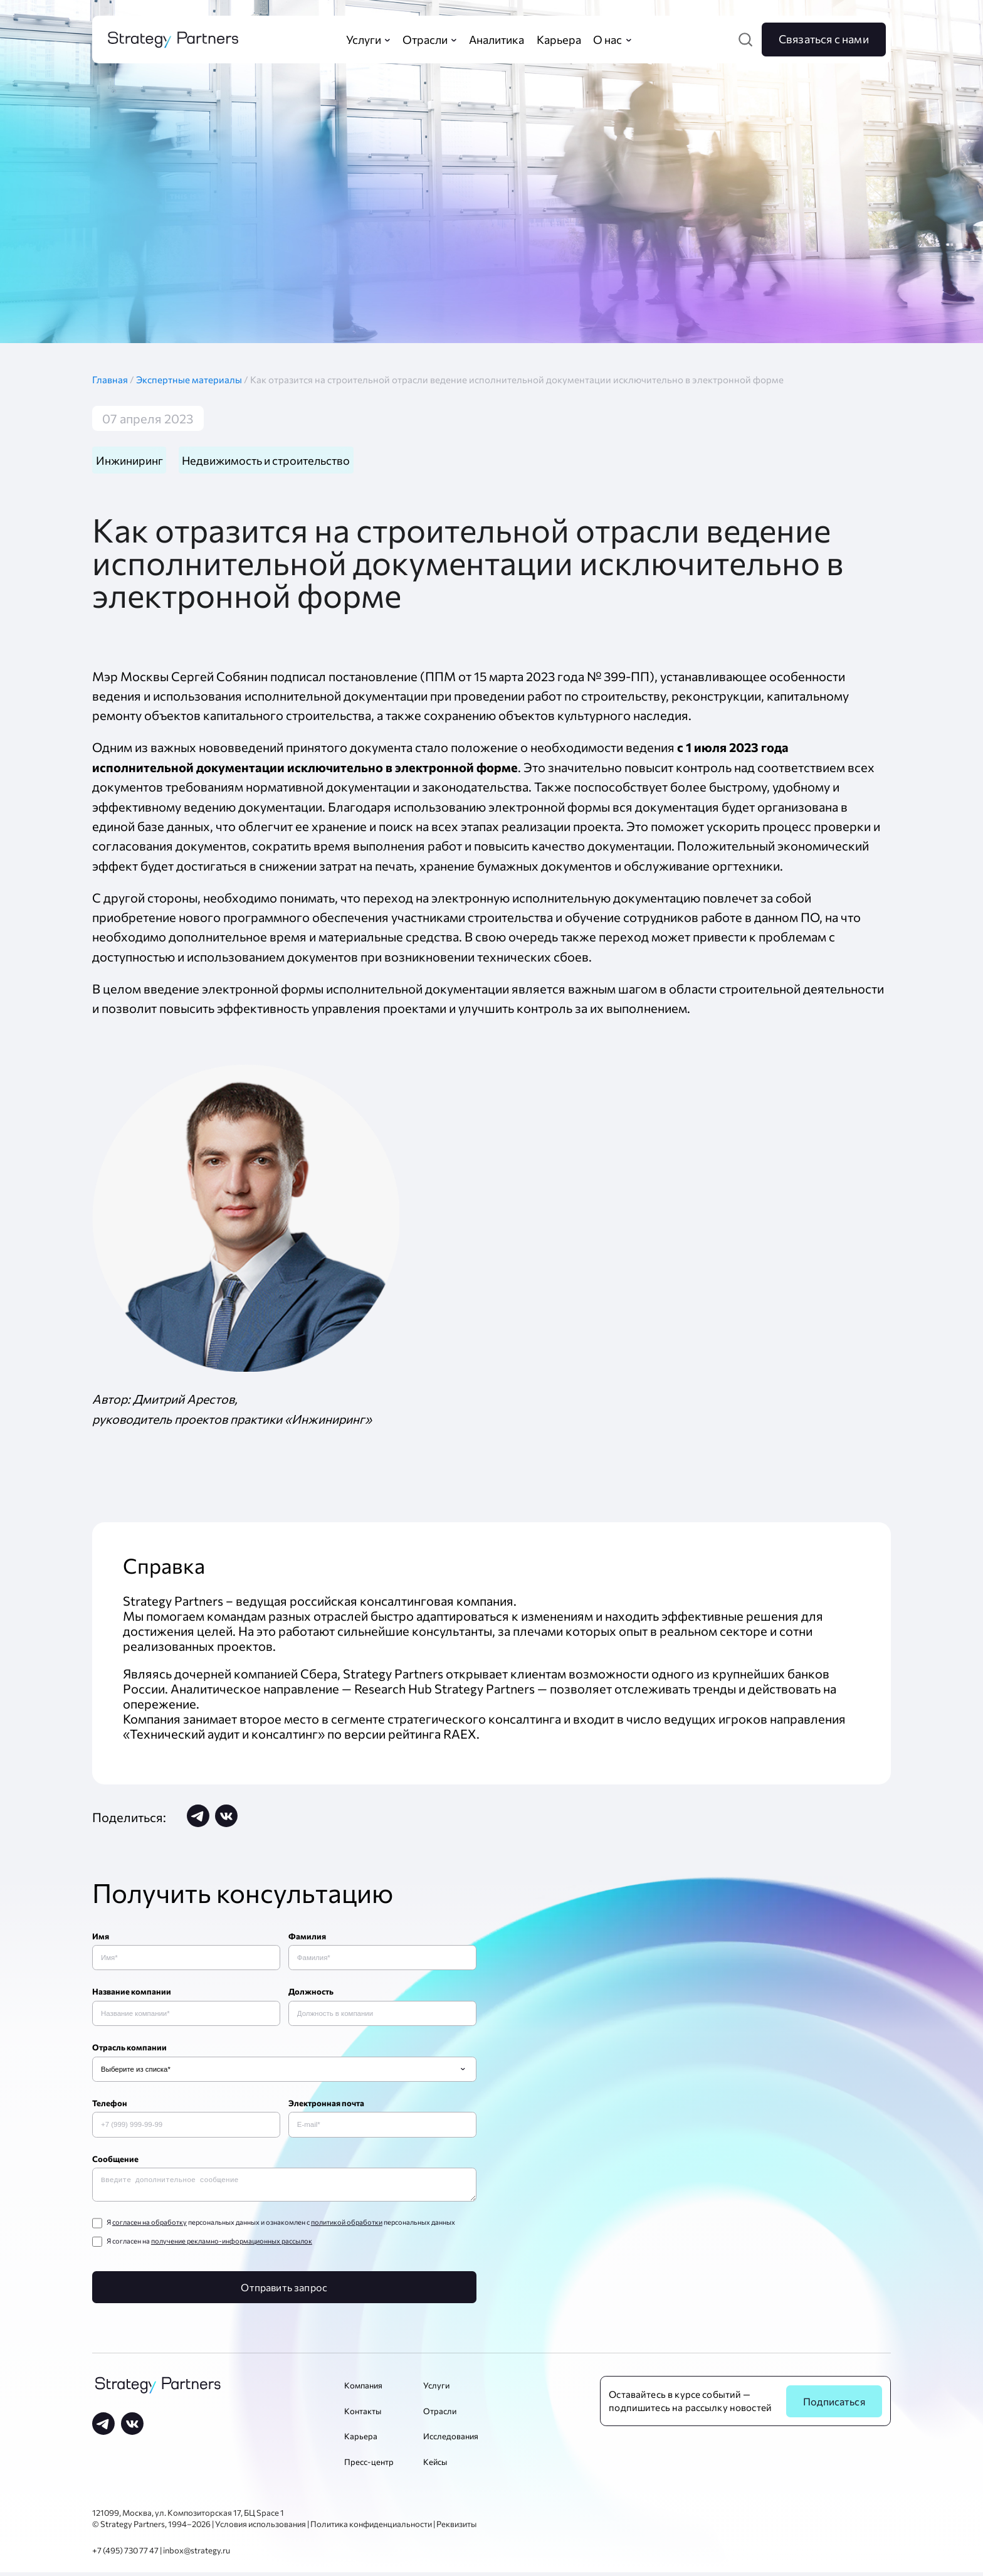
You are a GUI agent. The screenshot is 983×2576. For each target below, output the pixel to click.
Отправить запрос (284, 2291)
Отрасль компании (129, 2049)
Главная (114, 379)
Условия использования (260, 2528)
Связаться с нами (824, 39)
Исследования (450, 2440)
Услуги (436, 2389)
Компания (363, 2389)
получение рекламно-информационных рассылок (231, 2244)
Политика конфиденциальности (371, 2528)
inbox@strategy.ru (196, 2555)
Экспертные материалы (190, 379)
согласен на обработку (149, 2226)
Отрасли (439, 2415)
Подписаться (834, 2404)
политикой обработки (346, 2226)
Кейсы (435, 2466)
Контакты (362, 2415)
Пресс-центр (369, 2466)
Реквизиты (456, 2528)
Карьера (360, 2440)
